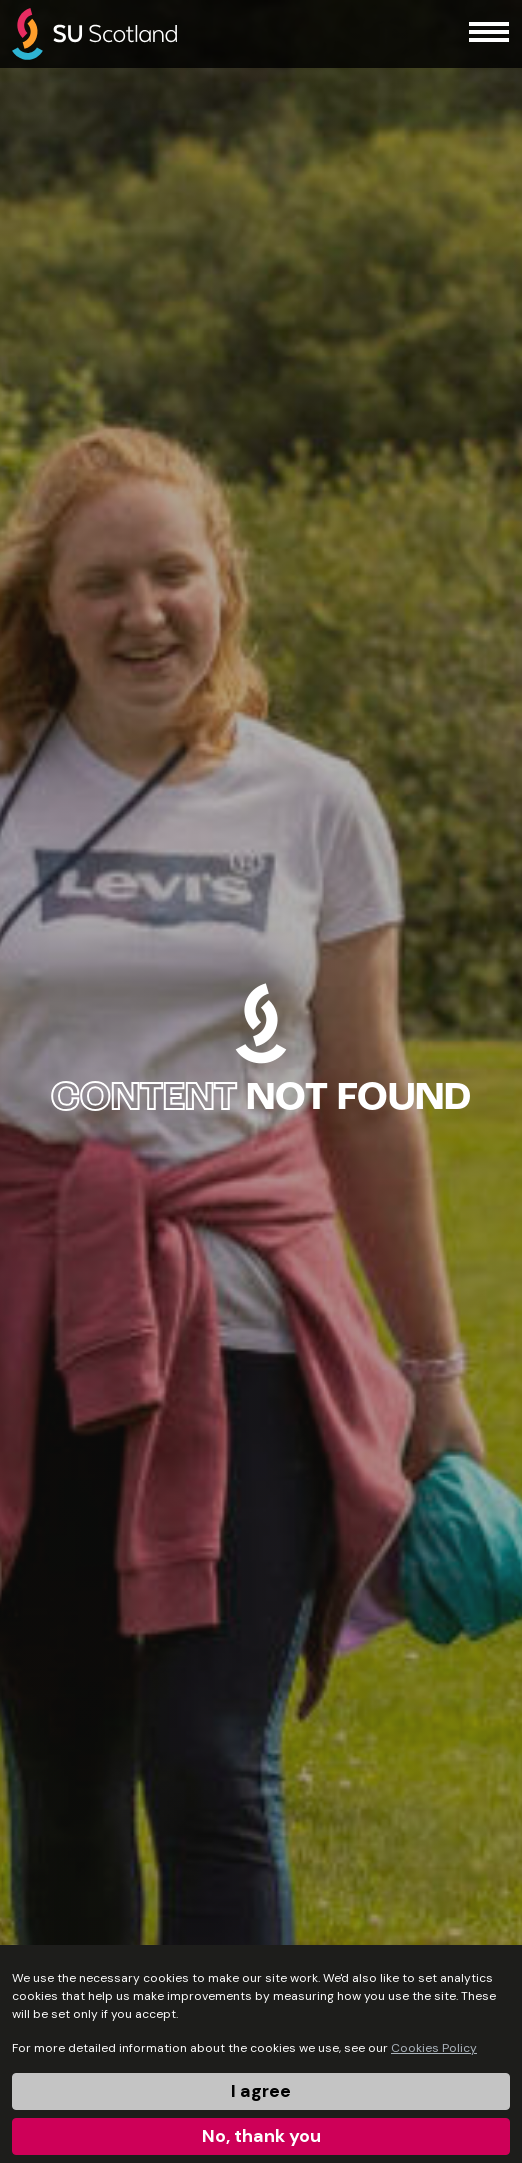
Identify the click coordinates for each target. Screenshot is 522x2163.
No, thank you (261, 2136)
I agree (261, 2091)
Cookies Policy (434, 2048)
